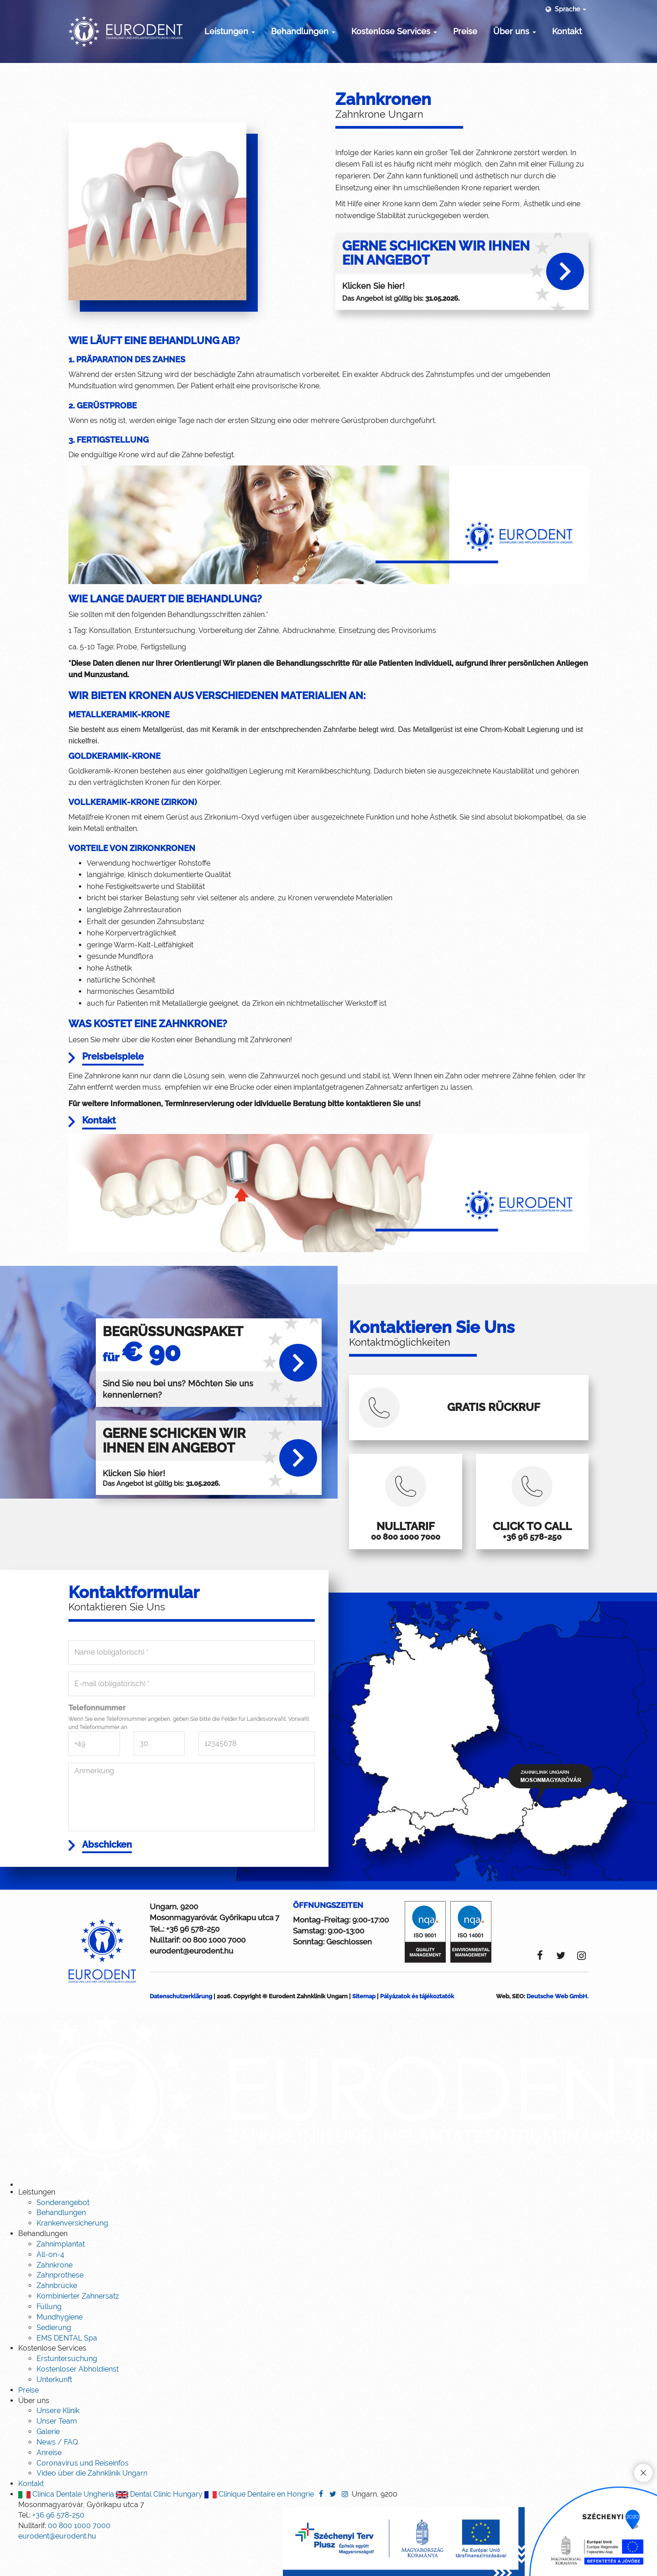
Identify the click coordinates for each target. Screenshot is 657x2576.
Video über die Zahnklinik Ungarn (91, 2503)
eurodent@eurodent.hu (191, 1981)
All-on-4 (50, 2284)
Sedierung (53, 2357)
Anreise (49, 2482)
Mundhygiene (59, 2347)
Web (502, 2025)
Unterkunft (54, 2409)
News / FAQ (57, 2472)
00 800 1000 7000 (213, 1970)
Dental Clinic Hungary (159, 2524)
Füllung (49, 2336)
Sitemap (363, 2025)
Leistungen (229, 31)
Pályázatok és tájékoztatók (417, 2025)
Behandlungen (303, 31)
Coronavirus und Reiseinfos (82, 2492)
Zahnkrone (54, 2294)
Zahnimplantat (60, 2274)
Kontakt (567, 31)
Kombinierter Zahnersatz (77, 2326)
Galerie (48, 2461)
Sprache (565, 9)
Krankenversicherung (72, 2253)
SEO (518, 2025)
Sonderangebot (62, 2232)
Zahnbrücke (56, 2315)
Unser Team (56, 2451)
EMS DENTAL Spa (66, 2367)
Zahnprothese (59, 2305)
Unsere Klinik (57, 2440)
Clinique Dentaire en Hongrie (259, 2524)
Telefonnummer (96, 1735)
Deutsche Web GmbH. (558, 2025)
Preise (465, 31)
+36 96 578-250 (192, 1958)
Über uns (514, 31)
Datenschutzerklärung (181, 2025)
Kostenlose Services (394, 31)
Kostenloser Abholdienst (77, 2399)
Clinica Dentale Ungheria (66, 2524)
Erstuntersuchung (66, 2388)
